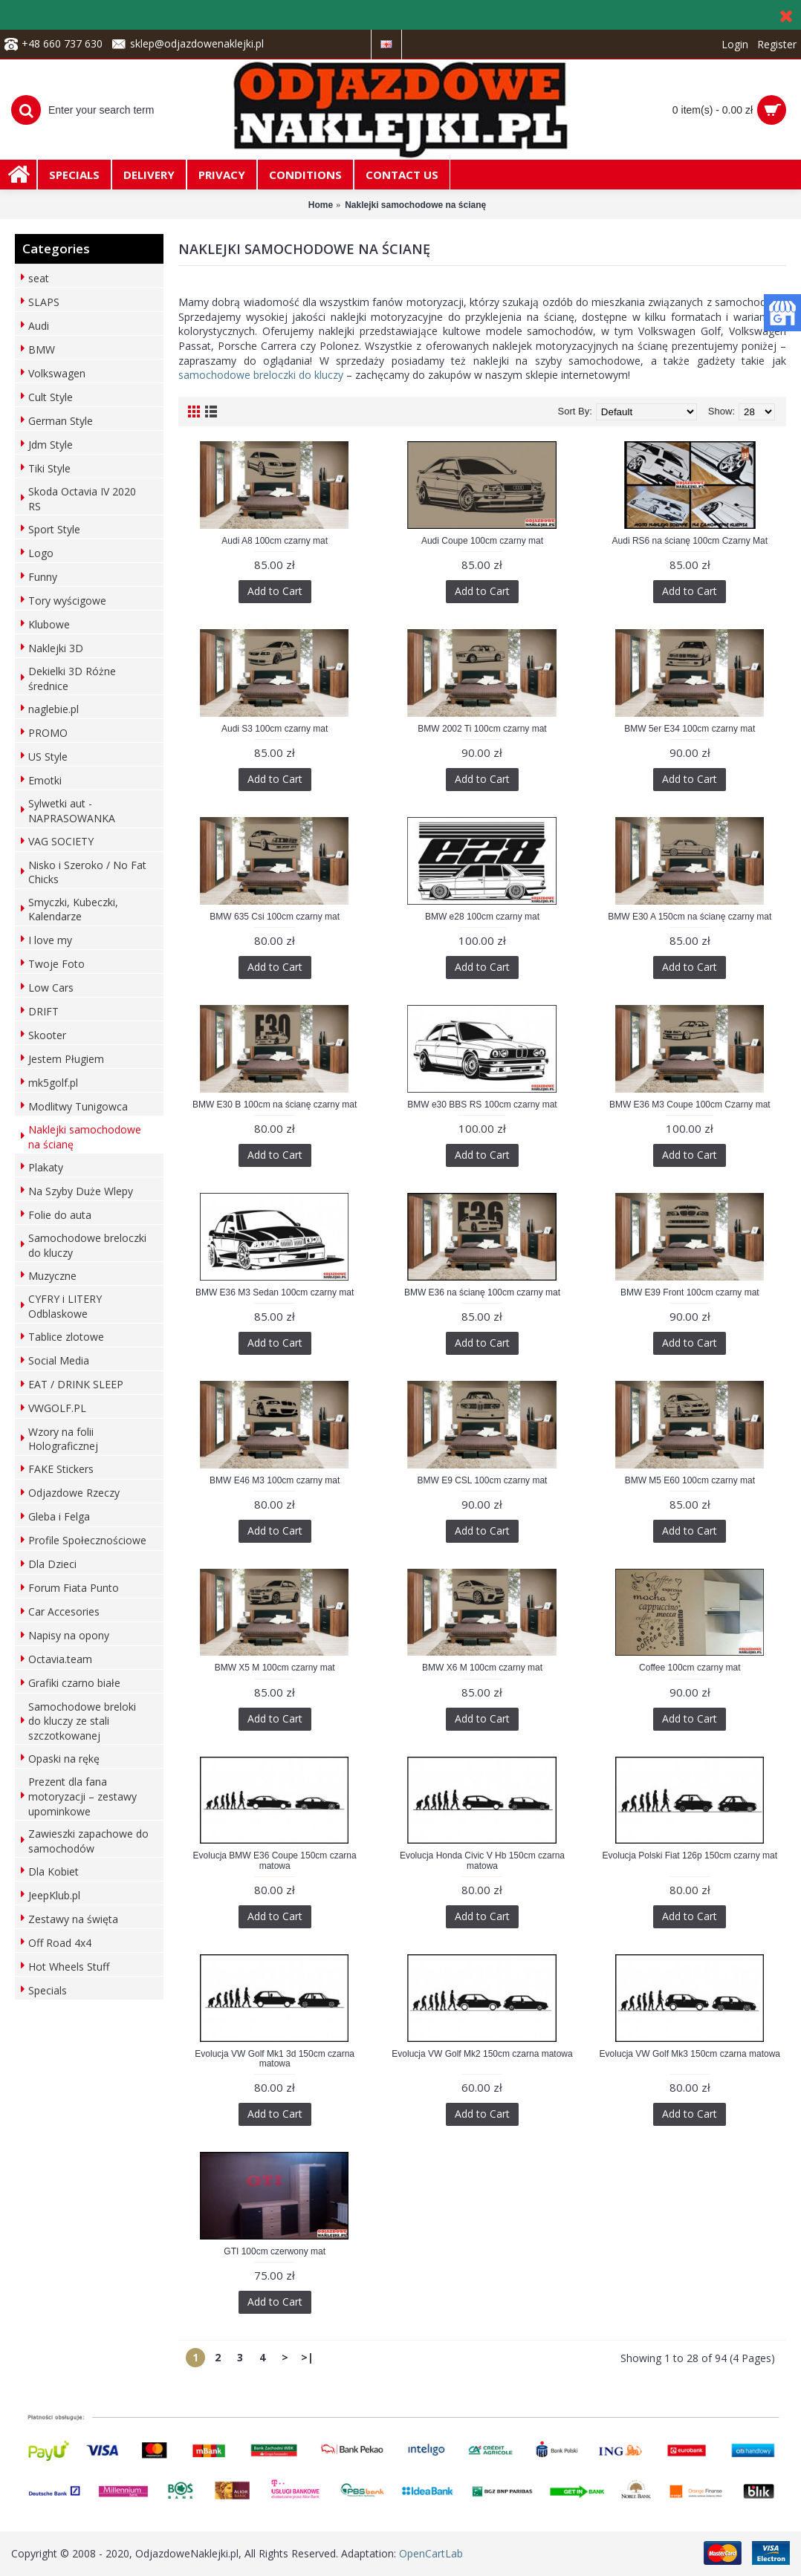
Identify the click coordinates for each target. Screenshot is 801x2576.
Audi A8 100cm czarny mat (274, 541)
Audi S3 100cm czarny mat (274, 728)
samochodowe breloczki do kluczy (260, 375)
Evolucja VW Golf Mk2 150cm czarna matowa (482, 2054)
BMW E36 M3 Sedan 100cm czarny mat (274, 1292)
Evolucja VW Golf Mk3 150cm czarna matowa (690, 2054)
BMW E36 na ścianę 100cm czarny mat (482, 1292)
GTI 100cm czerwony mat (274, 2251)
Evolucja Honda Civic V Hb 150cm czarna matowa (482, 1860)
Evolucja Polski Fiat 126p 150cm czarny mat (690, 1855)
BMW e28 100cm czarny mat (482, 916)
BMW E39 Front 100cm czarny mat (689, 1292)
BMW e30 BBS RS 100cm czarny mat (482, 1104)
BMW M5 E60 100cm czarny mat (690, 1480)
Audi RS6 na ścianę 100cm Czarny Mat (690, 541)
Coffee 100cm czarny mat (690, 1667)
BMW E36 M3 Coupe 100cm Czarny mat (690, 1104)
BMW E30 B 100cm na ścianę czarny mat (274, 1104)
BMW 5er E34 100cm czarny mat (689, 728)
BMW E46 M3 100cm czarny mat (275, 1480)
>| (307, 2357)
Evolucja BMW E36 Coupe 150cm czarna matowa (275, 1860)
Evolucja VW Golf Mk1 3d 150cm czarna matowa (274, 2059)
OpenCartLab (431, 2553)
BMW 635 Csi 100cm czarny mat (275, 916)
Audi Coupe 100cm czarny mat (482, 541)
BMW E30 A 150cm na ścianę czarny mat (689, 916)
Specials (47, 1990)
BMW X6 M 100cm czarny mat (482, 1667)
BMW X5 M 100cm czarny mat (275, 1667)
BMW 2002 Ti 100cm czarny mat (482, 728)
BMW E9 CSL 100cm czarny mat (483, 1480)
